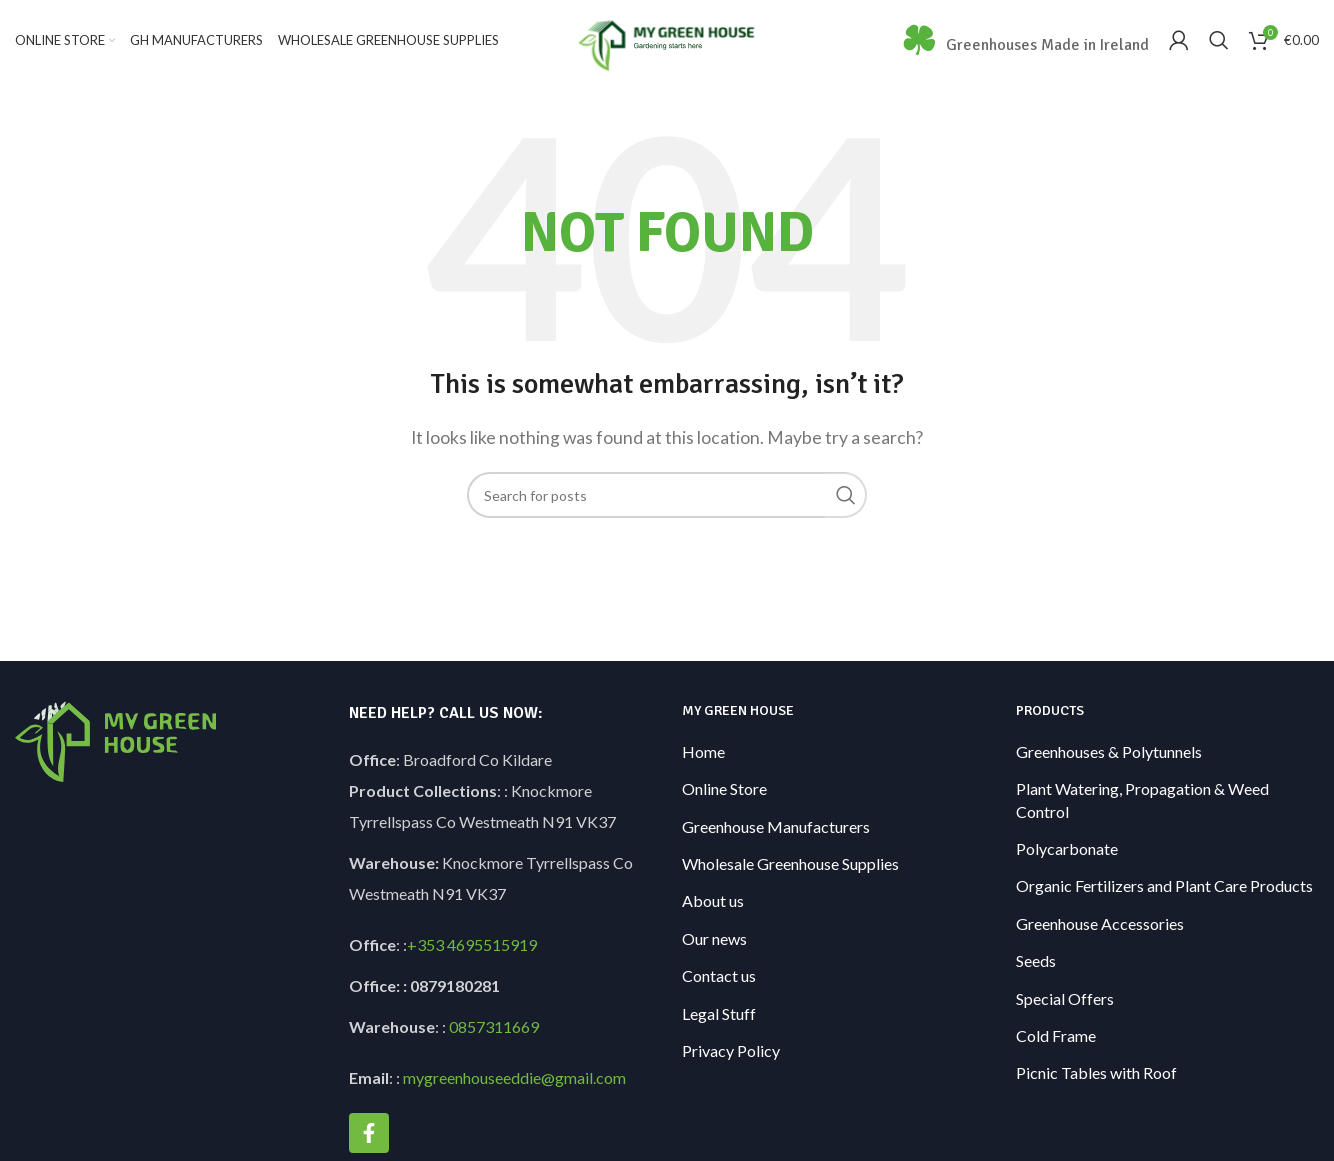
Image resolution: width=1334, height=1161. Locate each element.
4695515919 (490, 949)
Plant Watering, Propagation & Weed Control (1142, 803)
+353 (425, 949)
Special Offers (1065, 1002)
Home (703, 755)
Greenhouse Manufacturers (776, 830)
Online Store (724, 792)
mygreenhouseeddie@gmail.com (514, 1082)
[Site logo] (667, 40)
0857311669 (494, 1031)
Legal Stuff (719, 1017)
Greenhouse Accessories (1100, 927)
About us (713, 905)
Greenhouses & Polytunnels (1109, 755)
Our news (714, 942)
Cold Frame (1056, 1039)
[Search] (1219, 43)
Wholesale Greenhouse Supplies (790, 867)
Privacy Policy (731, 1054)
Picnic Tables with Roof (1096, 1077)
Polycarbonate (1067, 852)
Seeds (1036, 964)
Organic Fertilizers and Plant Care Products (1164, 890)
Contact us (719, 979)
